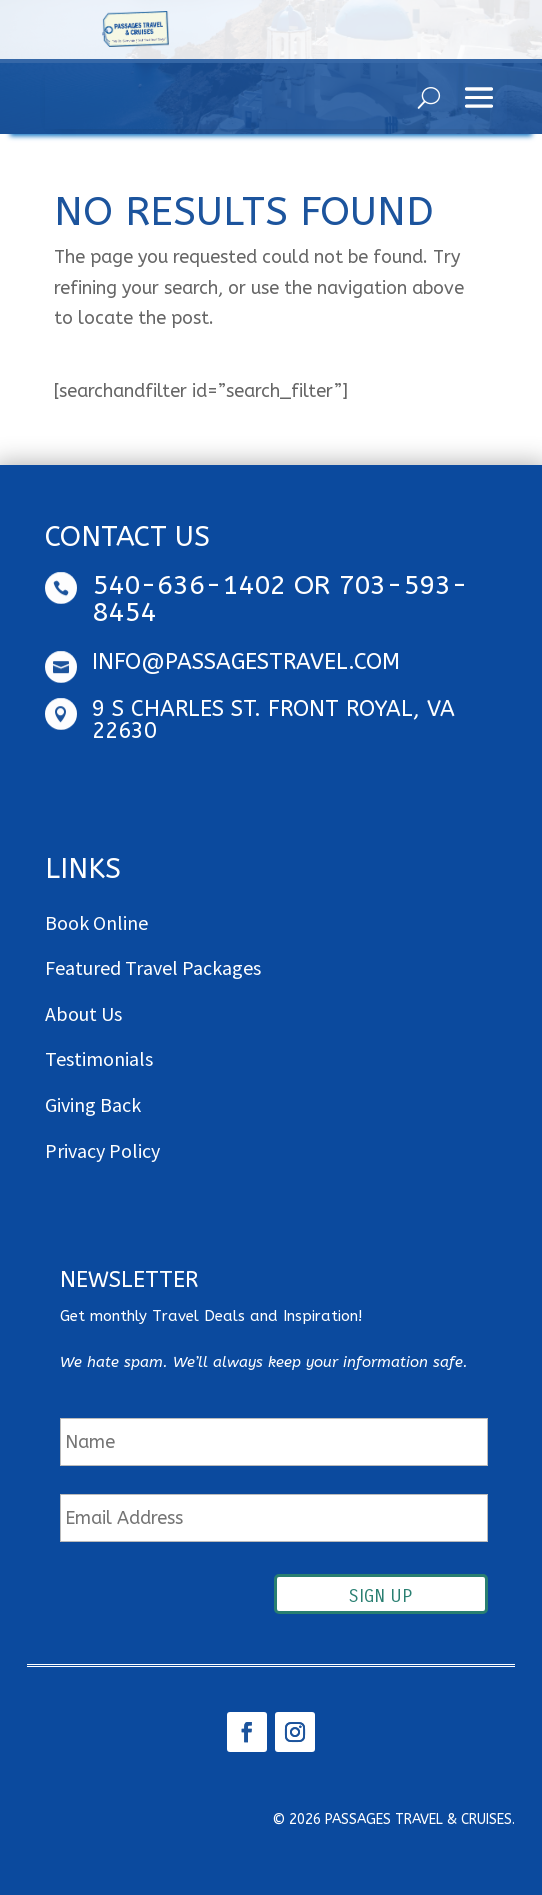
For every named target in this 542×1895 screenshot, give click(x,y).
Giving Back (93, 1104)
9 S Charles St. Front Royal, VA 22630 (273, 720)
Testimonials (99, 1058)
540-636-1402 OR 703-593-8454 (280, 598)
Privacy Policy (102, 1150)
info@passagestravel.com (246, 662)
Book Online (96, 922)
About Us (83, 1013)
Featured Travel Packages (153, 967)
